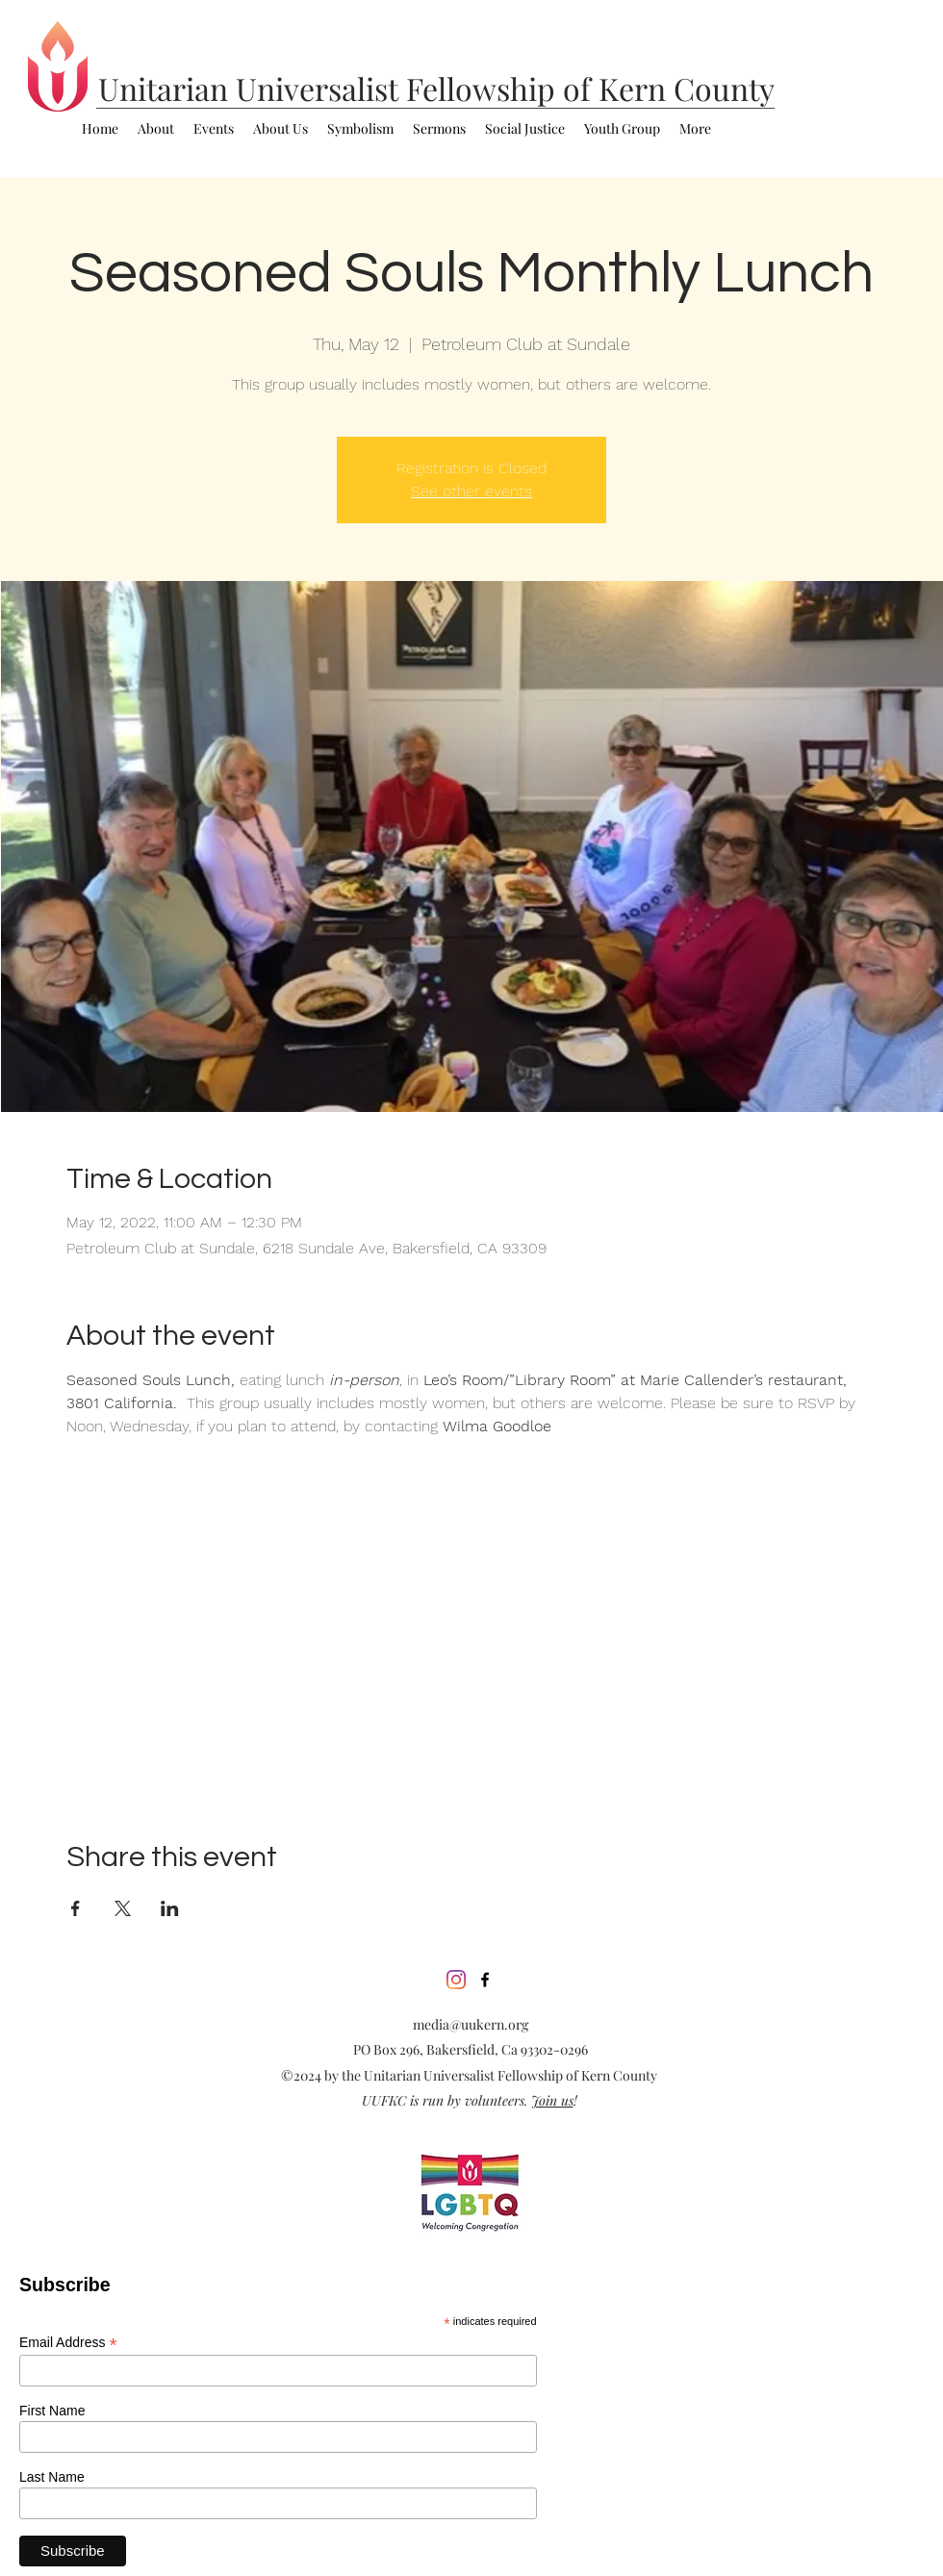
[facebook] (485, 1979)
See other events (471, 491)
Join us (552, 2100)
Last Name (52, 2477)
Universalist (321, 88)
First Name (52, 2410)
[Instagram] (456, 1979)
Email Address (68, 2343)
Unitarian (167, 88)
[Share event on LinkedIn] (170, 1908)
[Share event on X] (123, 1908)
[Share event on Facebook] (75, 1908)
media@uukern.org (470, 2024)
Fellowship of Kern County (590, 88)
